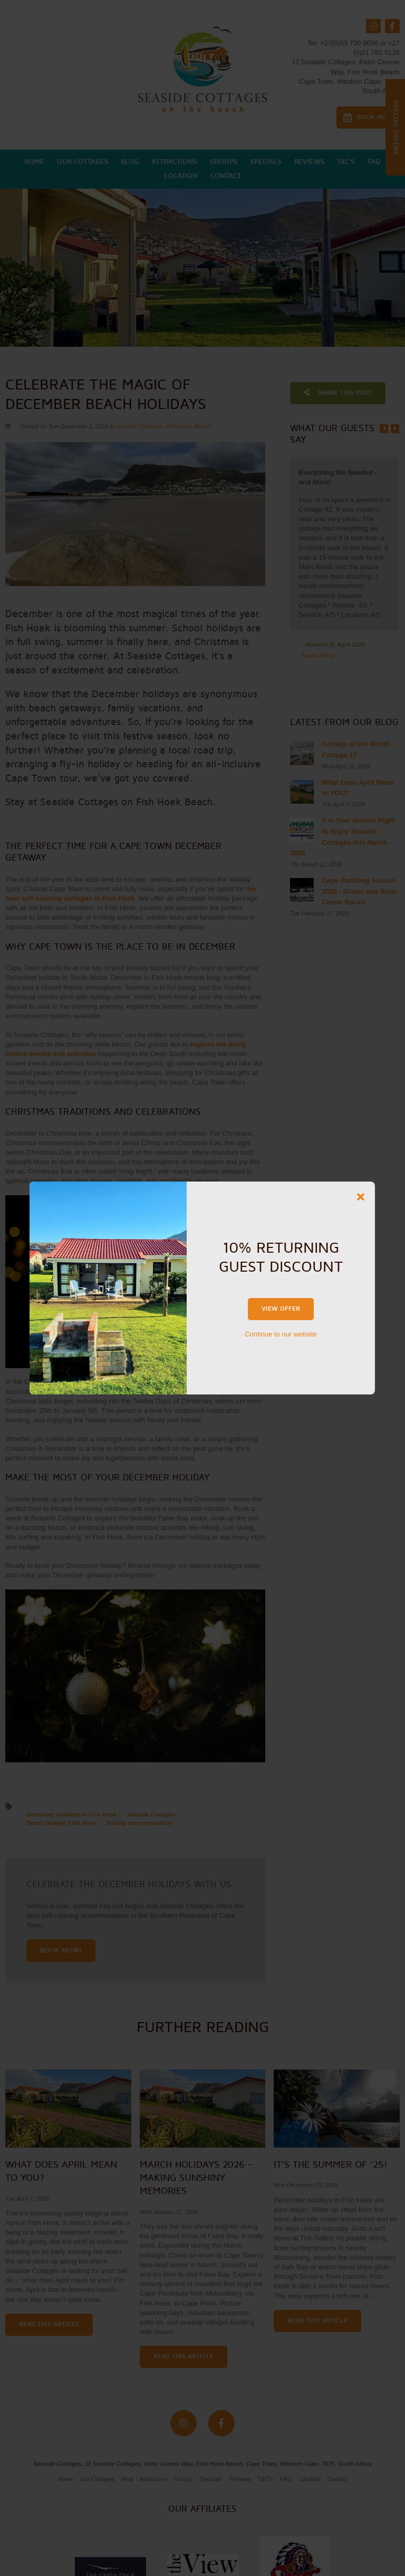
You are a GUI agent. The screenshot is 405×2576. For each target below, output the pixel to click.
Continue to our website (281, 1334)
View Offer (281, 1308)
